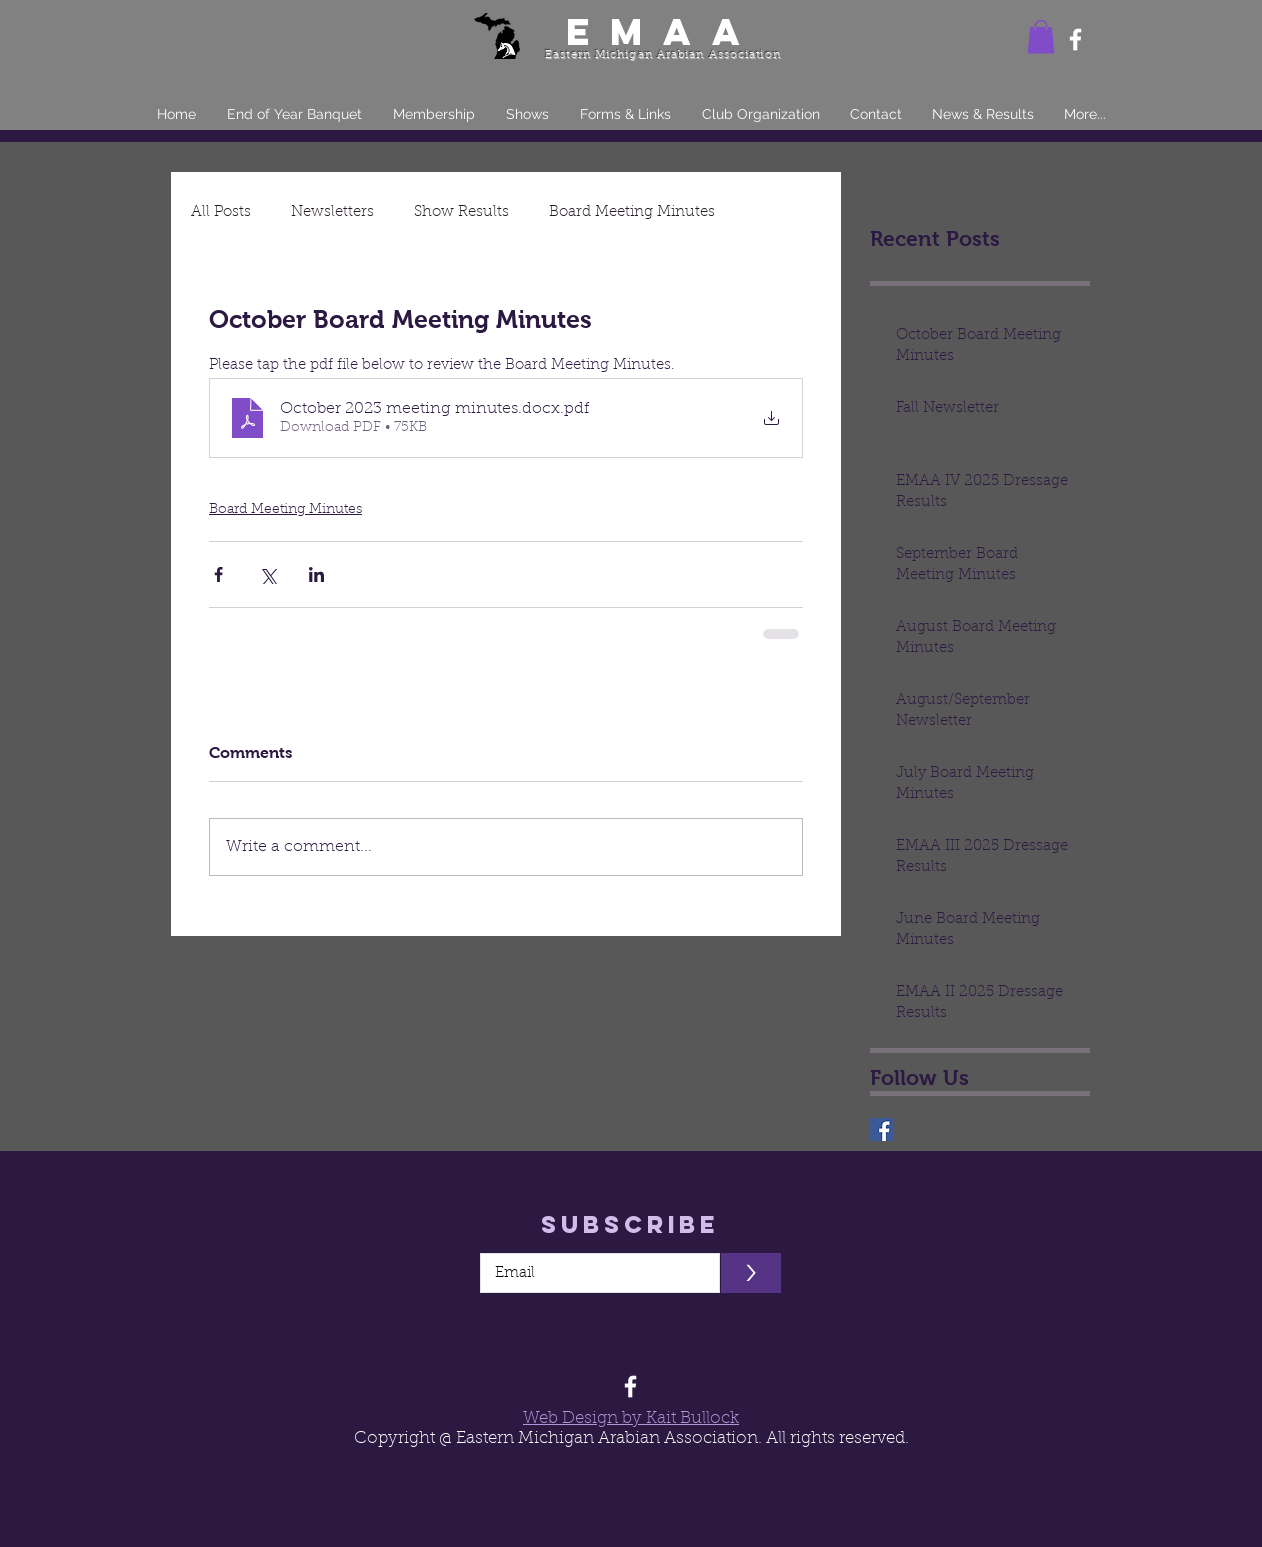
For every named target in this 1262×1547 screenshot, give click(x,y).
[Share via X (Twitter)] (267, 574)
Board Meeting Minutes (632, 212)
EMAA (663, 31)
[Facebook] (1075, 39)
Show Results (461, 212)
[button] (1041, 36)
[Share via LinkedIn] (316, 574)
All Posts (221, 212)
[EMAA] (881, 1129)
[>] (751, 1273)
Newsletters (332, 212)
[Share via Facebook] (218, 574)
